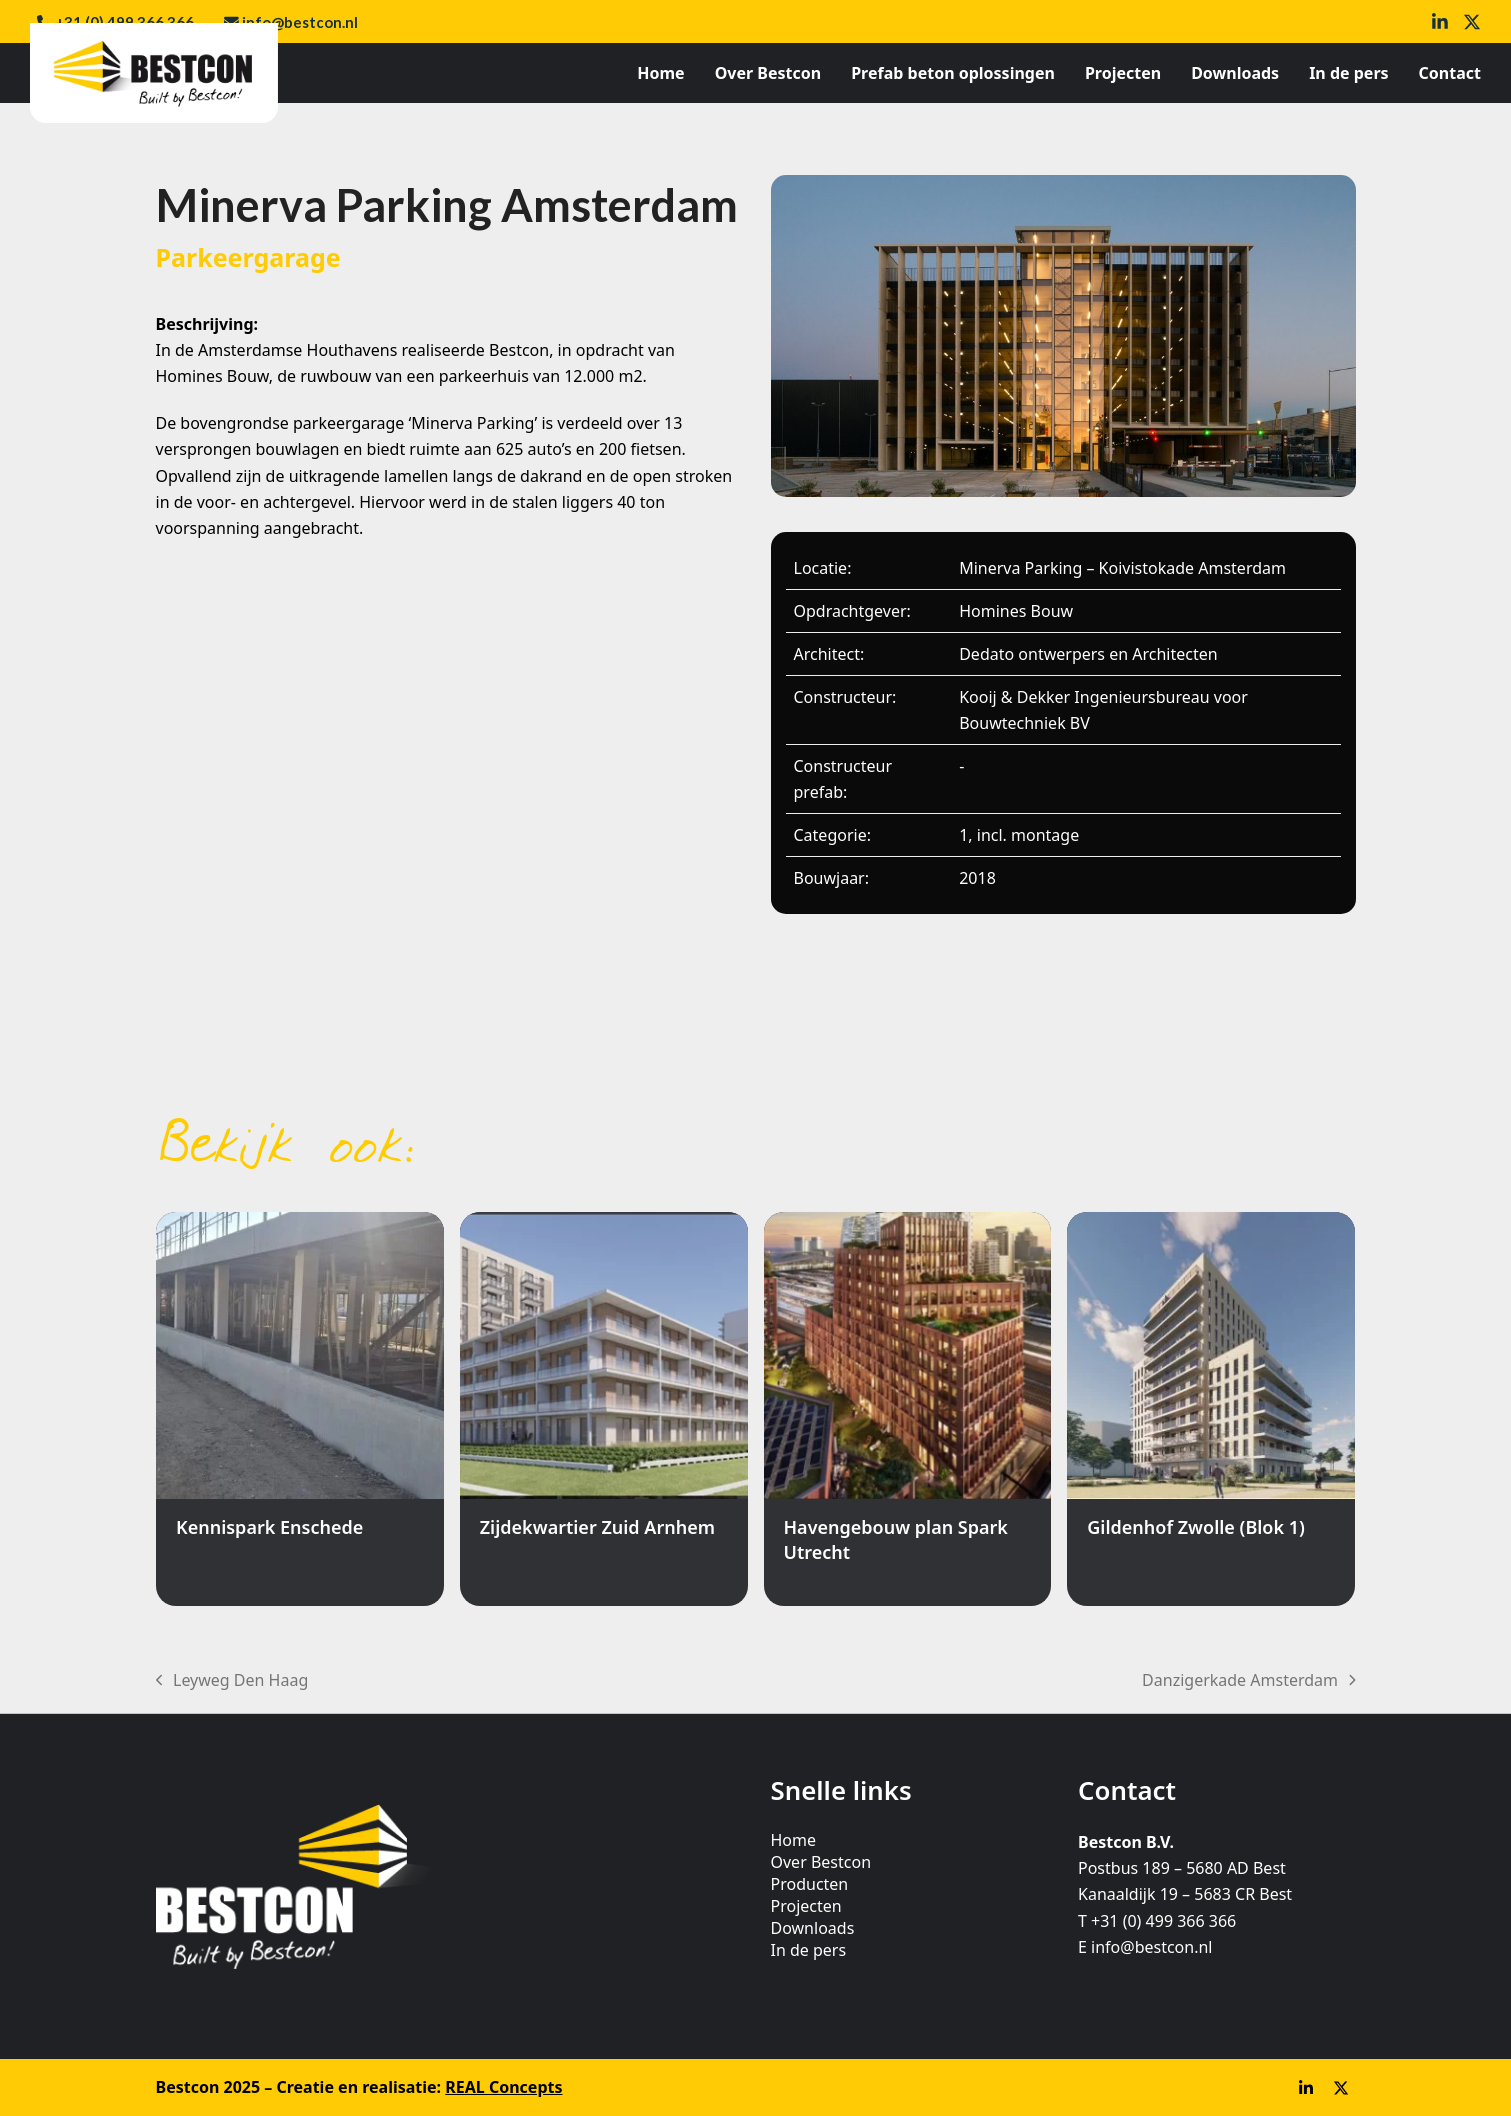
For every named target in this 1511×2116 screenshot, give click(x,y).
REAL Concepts (503, 2087)
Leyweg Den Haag (232, 1681)
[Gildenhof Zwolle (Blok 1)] (1211, 1409)
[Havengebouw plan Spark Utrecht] (908, 1409)
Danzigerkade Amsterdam (1248, 1681)
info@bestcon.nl (300, 22)
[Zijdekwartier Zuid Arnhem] (604, 1409)
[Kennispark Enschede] (300, 1409)
